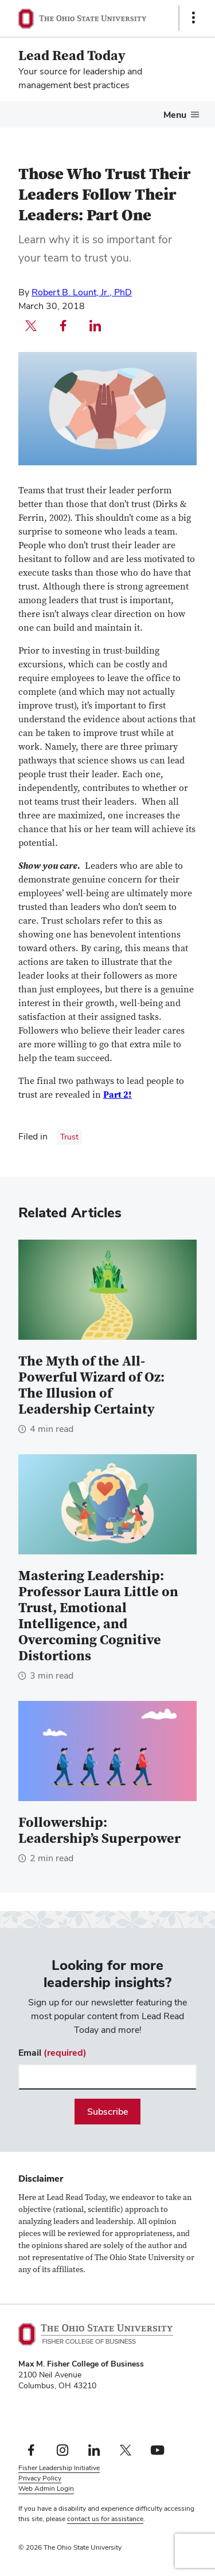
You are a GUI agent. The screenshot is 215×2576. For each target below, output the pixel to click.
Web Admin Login (46, 2488)
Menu (174, 115)
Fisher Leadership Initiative (59, 2467)
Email (52, 2053)
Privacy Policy (39, 2478)
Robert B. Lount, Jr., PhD (82, 292)
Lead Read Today (72, 56)
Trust (69, 1136)
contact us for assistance (105, 2518)
